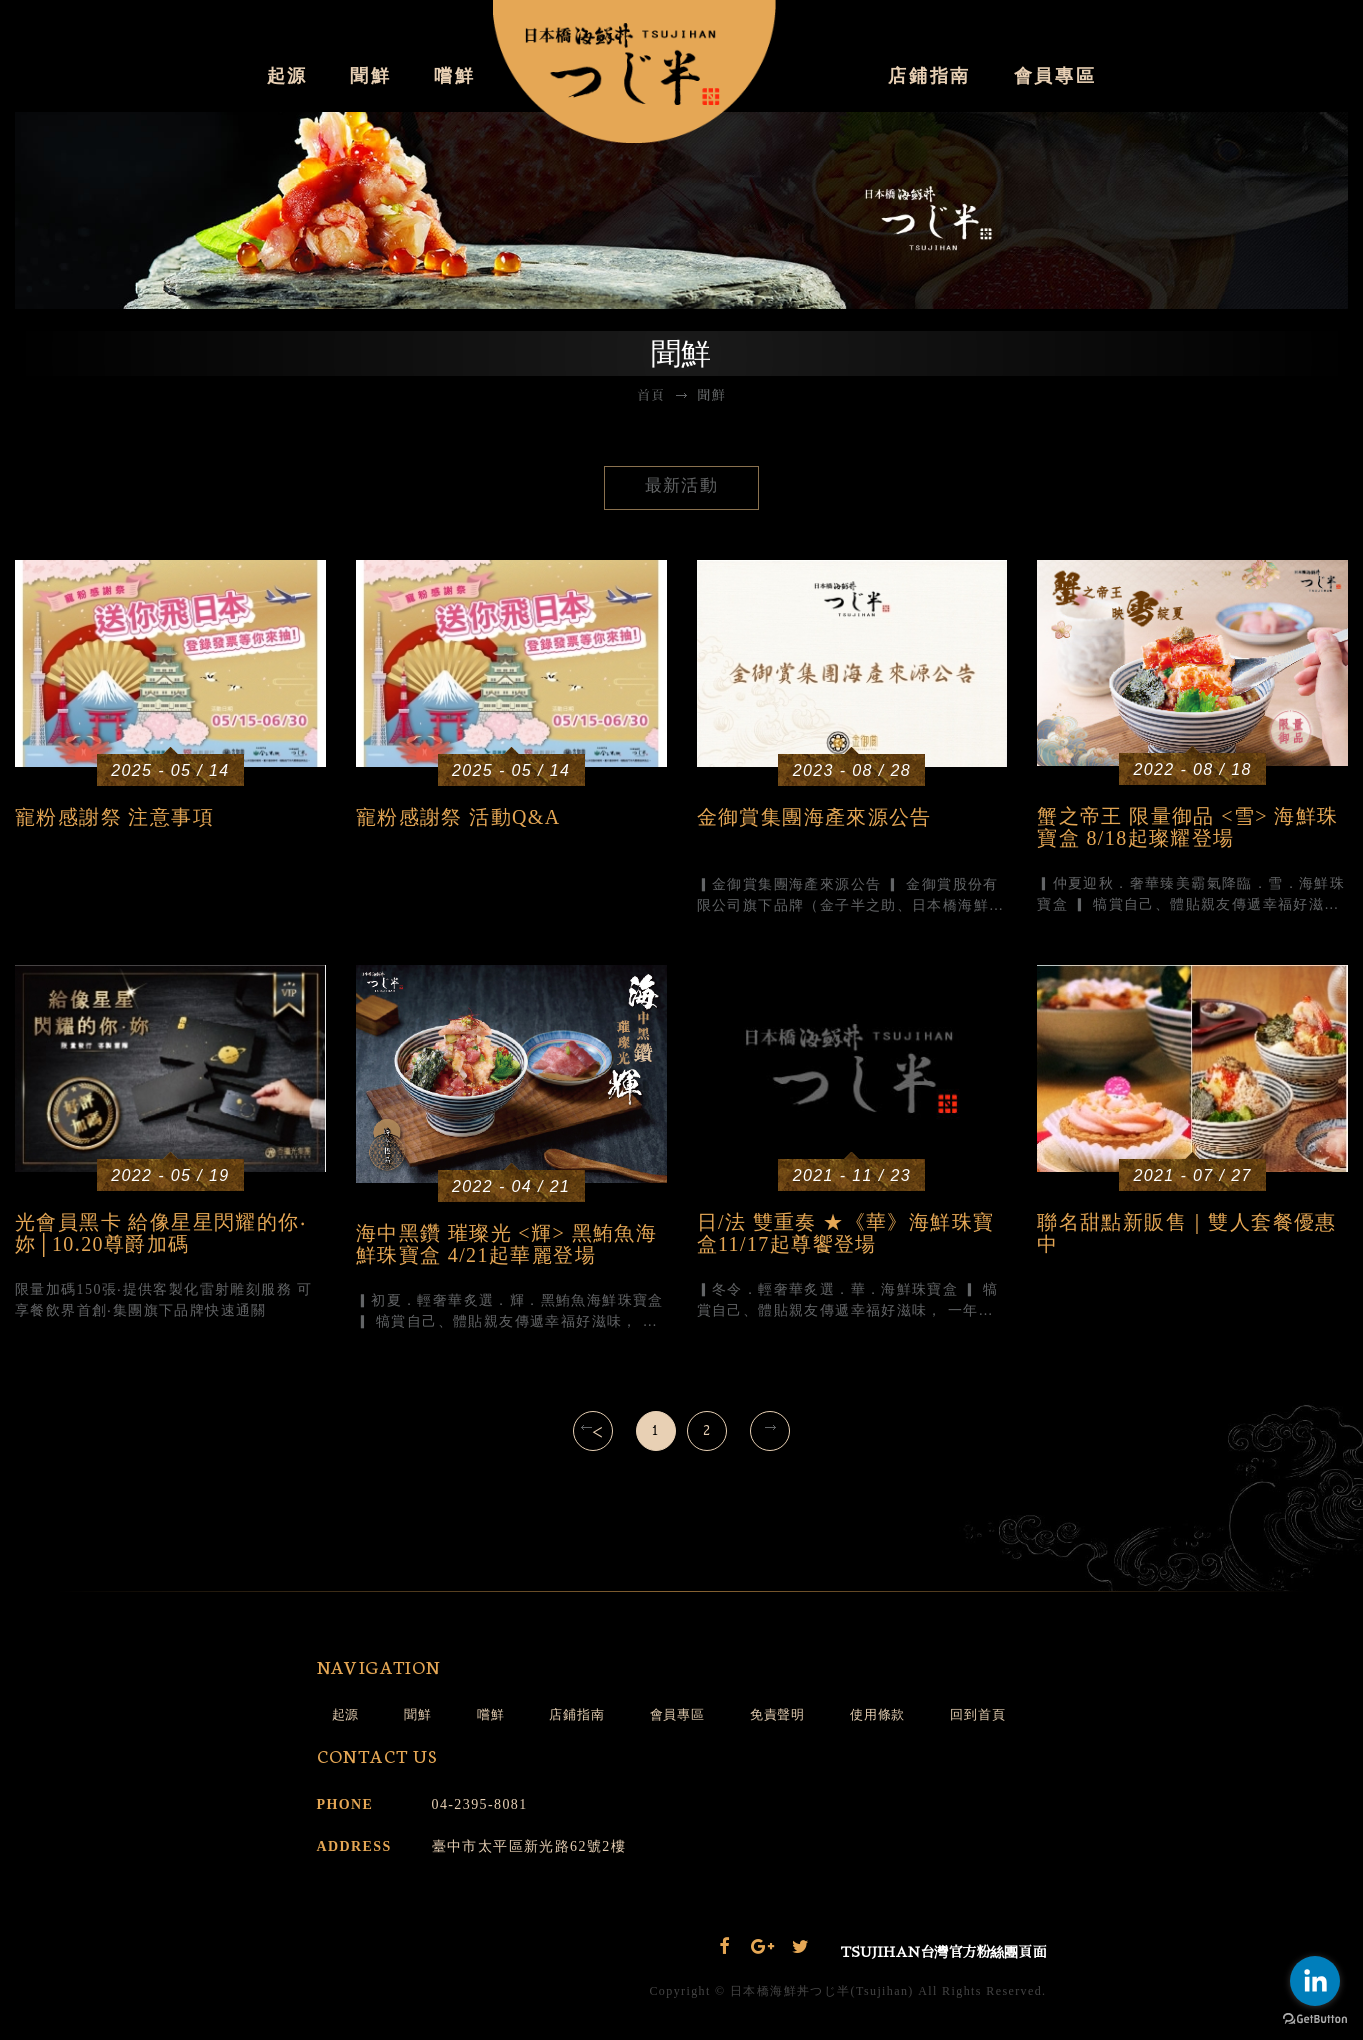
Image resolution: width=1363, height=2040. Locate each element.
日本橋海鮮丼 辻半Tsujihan (682, 74)
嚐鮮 (454, 76)
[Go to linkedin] (1315, 1981)
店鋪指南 (929, 76)
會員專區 (1055, 76)
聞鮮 (370, 76)
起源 (287, 76)
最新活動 (682, 485)
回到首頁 (977, 1714)
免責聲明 (777, 1714)
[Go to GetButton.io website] (1315, 2019)
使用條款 (877, 1714)
